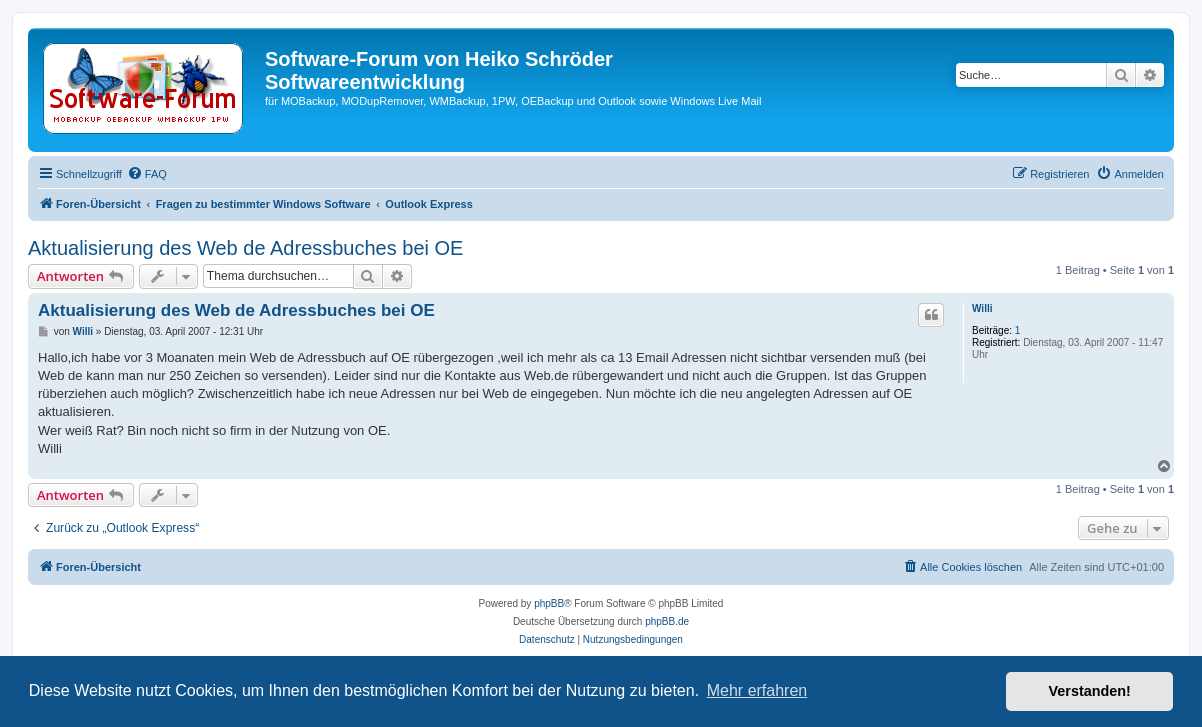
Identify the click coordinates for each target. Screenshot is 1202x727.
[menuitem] (147, 174)
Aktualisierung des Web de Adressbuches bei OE (245, 248)
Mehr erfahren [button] (757, 690)
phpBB (549, 603)
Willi (982, 308)
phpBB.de (667, 621)
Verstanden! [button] (1090, 691)
